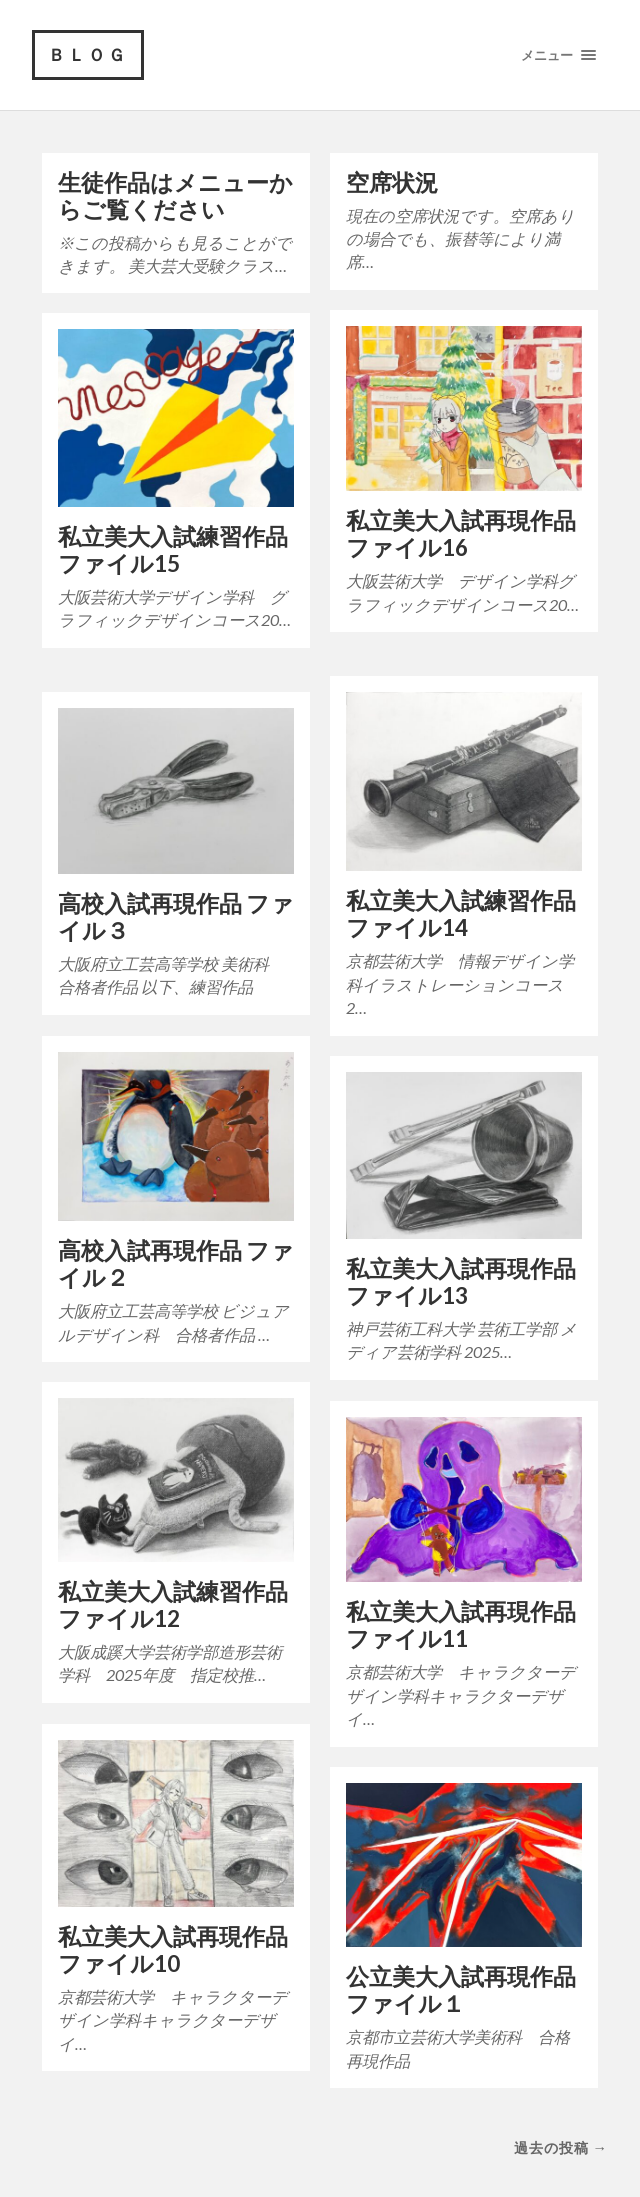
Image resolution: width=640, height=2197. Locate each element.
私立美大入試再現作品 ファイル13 (461, 1282)
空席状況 (392, 182)
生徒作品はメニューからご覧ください (175, 196)
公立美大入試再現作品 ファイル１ (461, 1990)
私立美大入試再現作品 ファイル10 (173, 1950)
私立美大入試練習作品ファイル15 (173, 550)
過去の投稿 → (561, 2147)
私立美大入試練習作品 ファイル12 (173, 1605)
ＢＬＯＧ (88, 54)
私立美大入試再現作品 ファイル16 (461, 534)
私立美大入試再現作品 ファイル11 (461, 1625)
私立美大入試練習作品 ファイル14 (461, 914)
